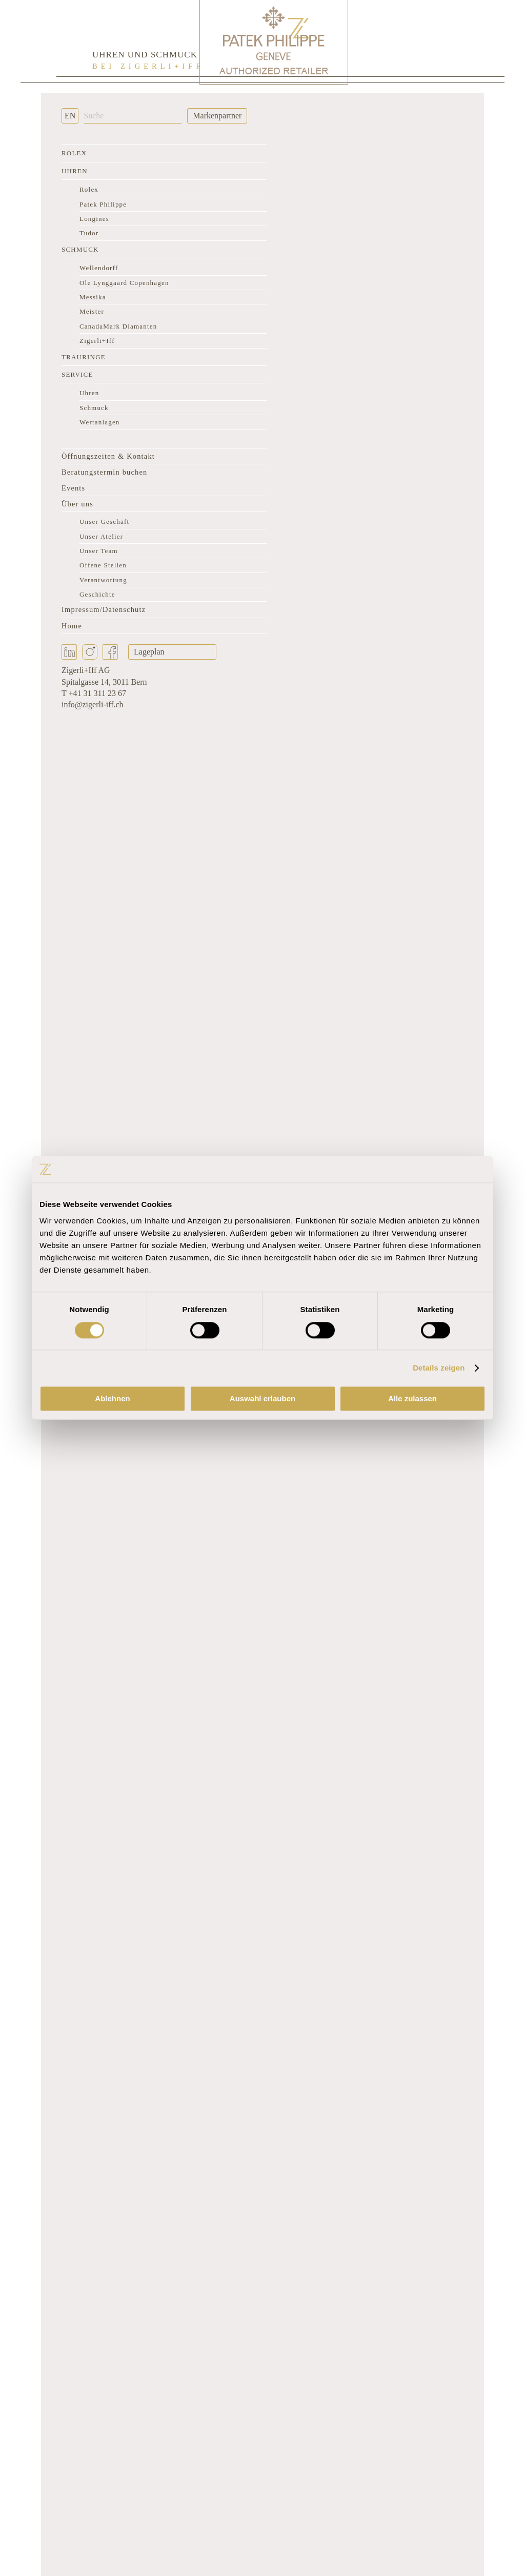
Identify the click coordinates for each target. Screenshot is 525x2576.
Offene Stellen (103, 565)
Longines (94, 218)
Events (73, 488)
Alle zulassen (412, 1399)
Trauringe (84, 357)
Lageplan (149, 651)
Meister (91, 311)
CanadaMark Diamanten (118, 326)
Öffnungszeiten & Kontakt (108, 456)
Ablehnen (112, 1399)
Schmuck (80, 249)
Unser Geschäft (104, 521)
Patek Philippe (103, 204)
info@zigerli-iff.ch (93, 704)
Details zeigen (439, 1367)
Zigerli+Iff (97, 340)
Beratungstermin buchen (104, 472)
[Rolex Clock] (427, 41)
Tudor (88, 233)
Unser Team (98, 551)
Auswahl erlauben (262, 1399)
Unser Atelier (101, 536)
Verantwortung (103, 580)
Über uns (77, 504)
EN (70, 115)
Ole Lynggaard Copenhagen (124, 283)
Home (72, 626)
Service (77, 374)
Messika (92, 297)
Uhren (75, 171)
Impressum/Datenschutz (104, 609)
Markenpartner (217, 115)
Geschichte (97, 594)
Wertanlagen (99, 422)
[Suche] (133, 116)
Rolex (74, 153)
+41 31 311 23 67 (97, 693)
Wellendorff (98, 268)
